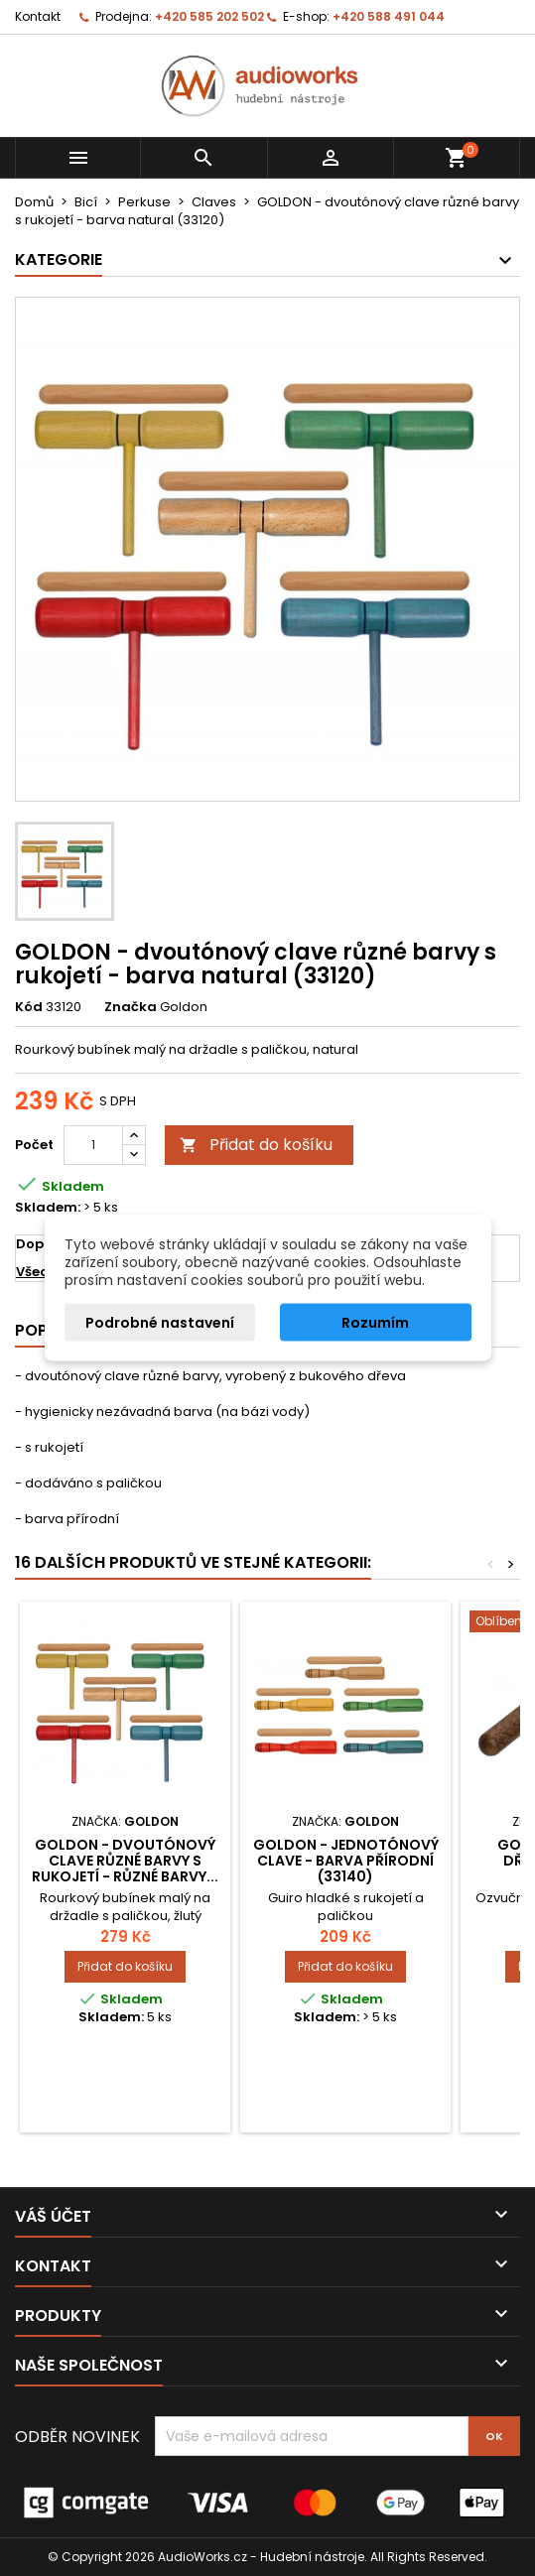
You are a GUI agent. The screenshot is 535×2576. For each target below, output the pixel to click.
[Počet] (93, 1145)
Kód (29, 1007)
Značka (130, 1007)
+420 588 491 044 (389, 16)
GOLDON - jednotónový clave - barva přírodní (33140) (346, 1860)
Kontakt (38, 16)
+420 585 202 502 (209, 16)
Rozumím (375, 1323)
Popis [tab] (38, 1330)
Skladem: (47, 1208)
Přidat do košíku (256, 1144)
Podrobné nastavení (159, 1323)
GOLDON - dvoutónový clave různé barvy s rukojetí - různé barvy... (125, 1860)
